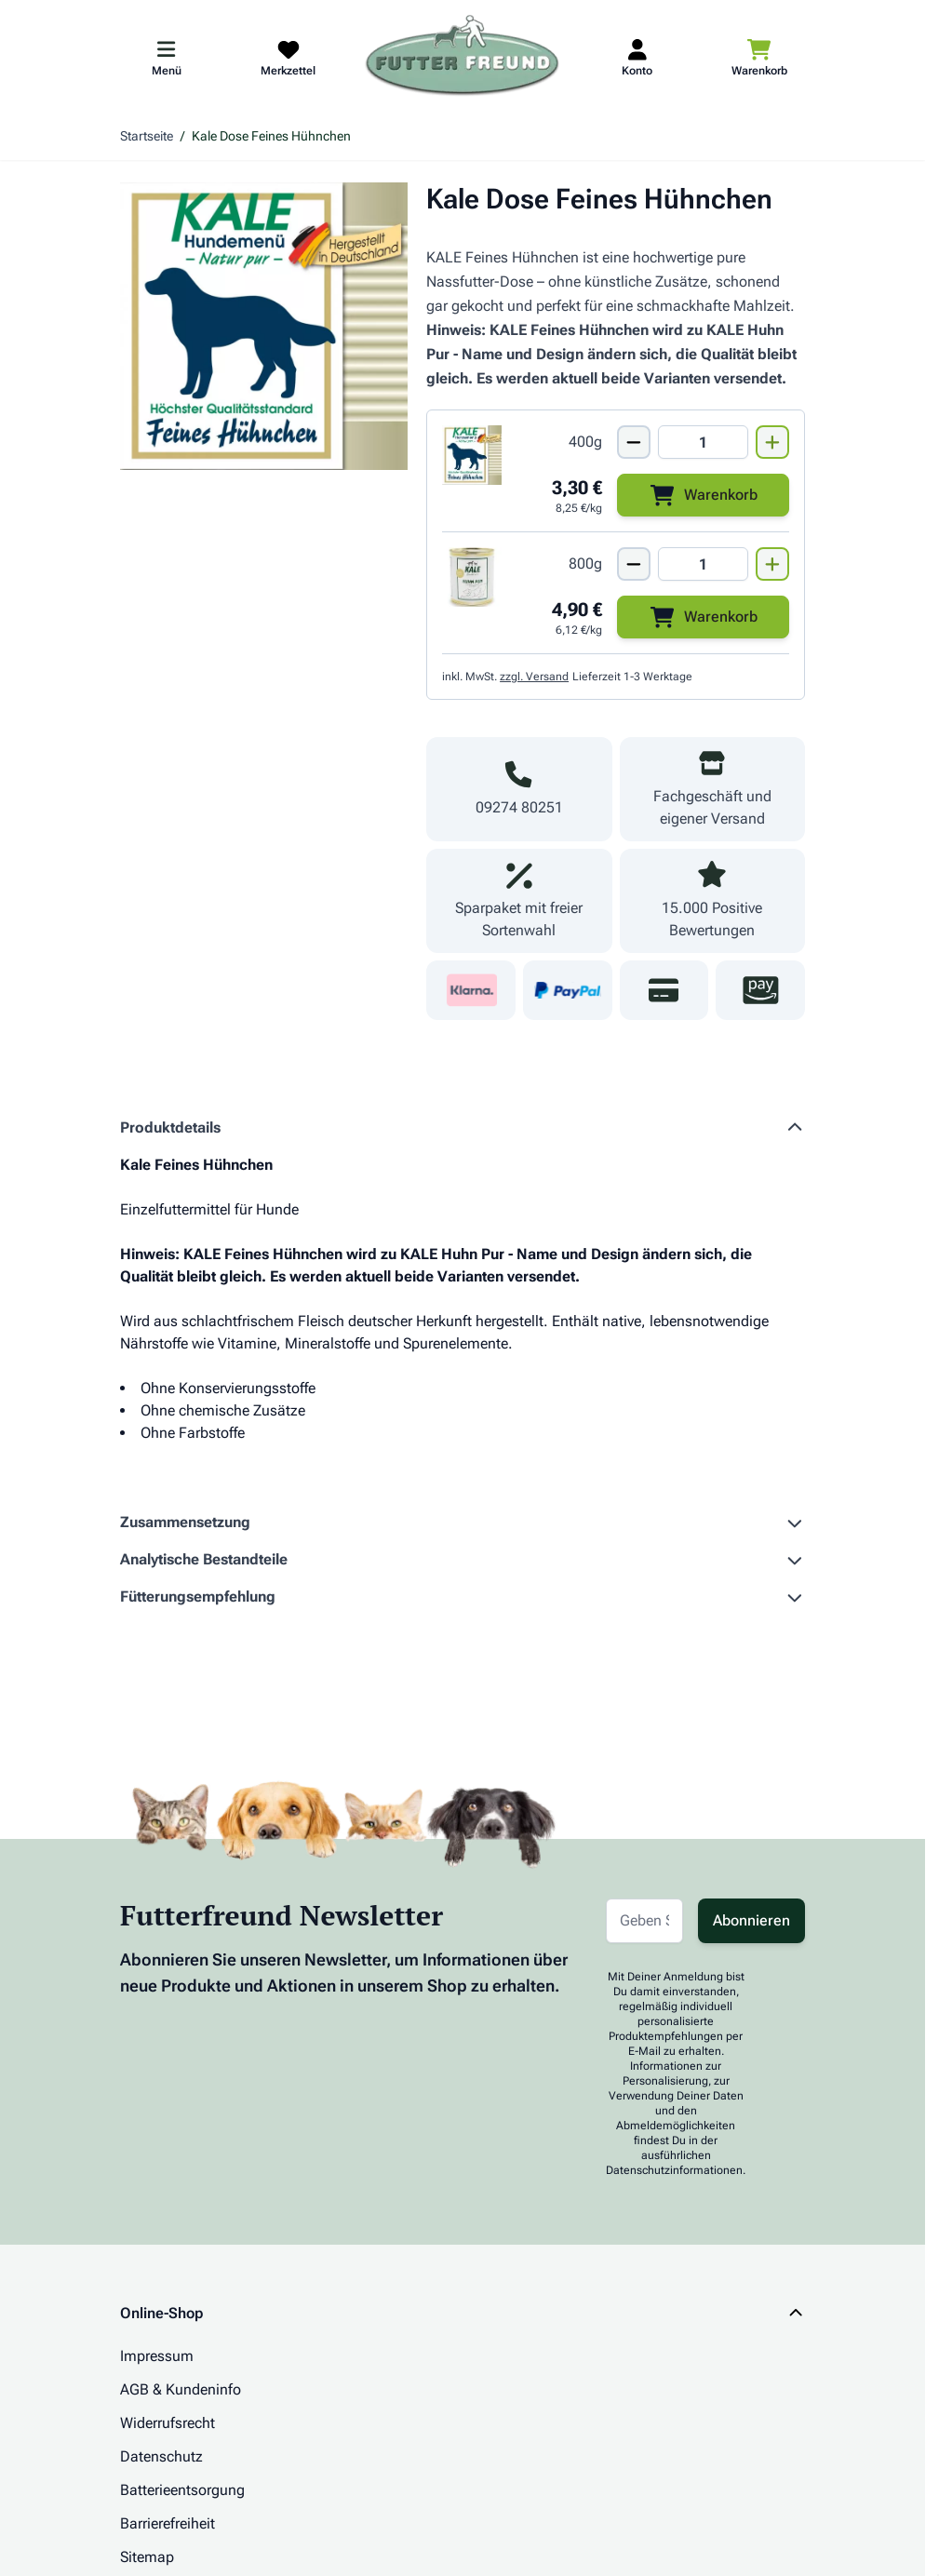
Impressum (157, 2356)
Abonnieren (751, 1920)
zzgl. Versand (534, 676)
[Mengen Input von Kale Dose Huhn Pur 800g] (703, 564)
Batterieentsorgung (182, 2490)
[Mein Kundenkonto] (637, 56)
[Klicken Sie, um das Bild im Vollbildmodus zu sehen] (264, 326)
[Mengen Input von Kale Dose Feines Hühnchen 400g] (703, 442)
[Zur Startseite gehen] (462, 57)
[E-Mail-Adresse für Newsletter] (644, 1920)
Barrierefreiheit (167, 2523)
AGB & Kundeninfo (180, 2389)
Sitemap (147, 2557)
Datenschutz (161, 2456)
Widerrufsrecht (167, 2423)
